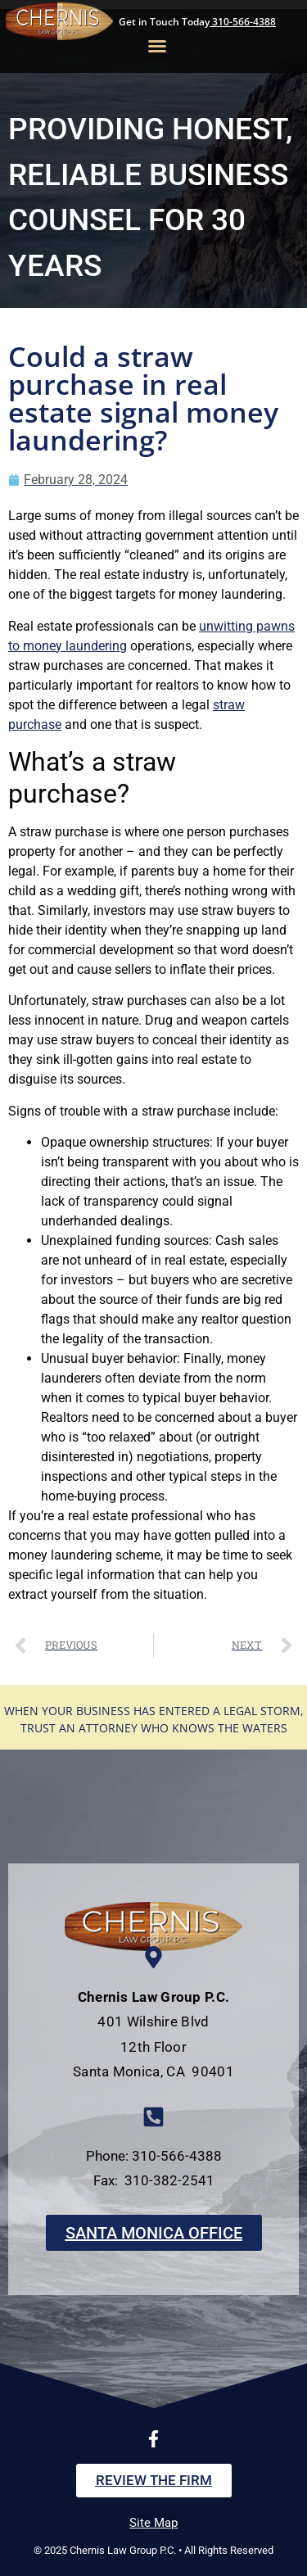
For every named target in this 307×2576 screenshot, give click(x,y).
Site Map (153, 2522)
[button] (157, 46)
